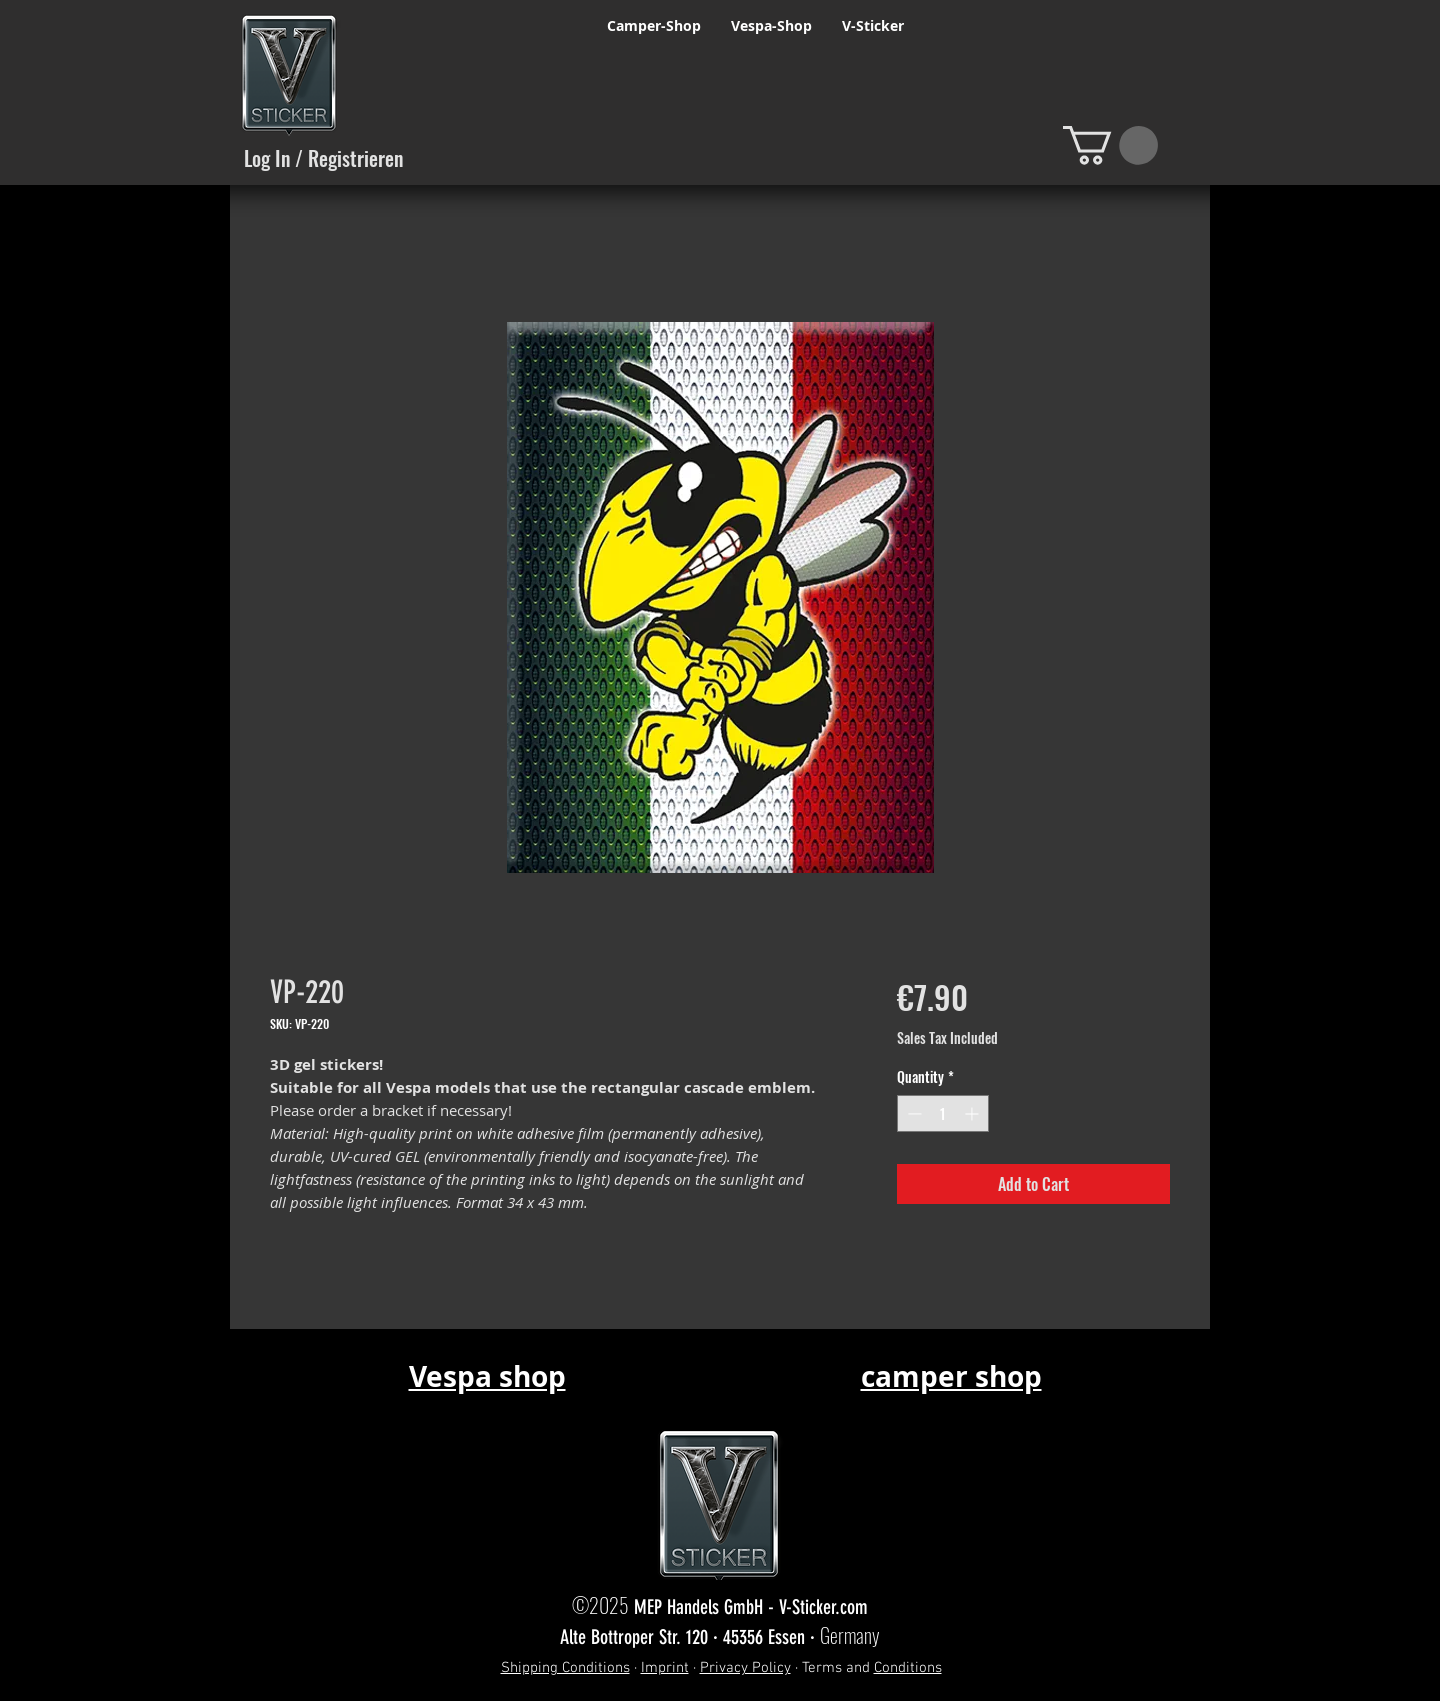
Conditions (908, 1668)
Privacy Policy (745, 1668)
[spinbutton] (943, 1113)
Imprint (665, 1668)
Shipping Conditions (565, 1668)
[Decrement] (912, 1113)
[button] (1110, 145)
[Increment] (973, 1113)
